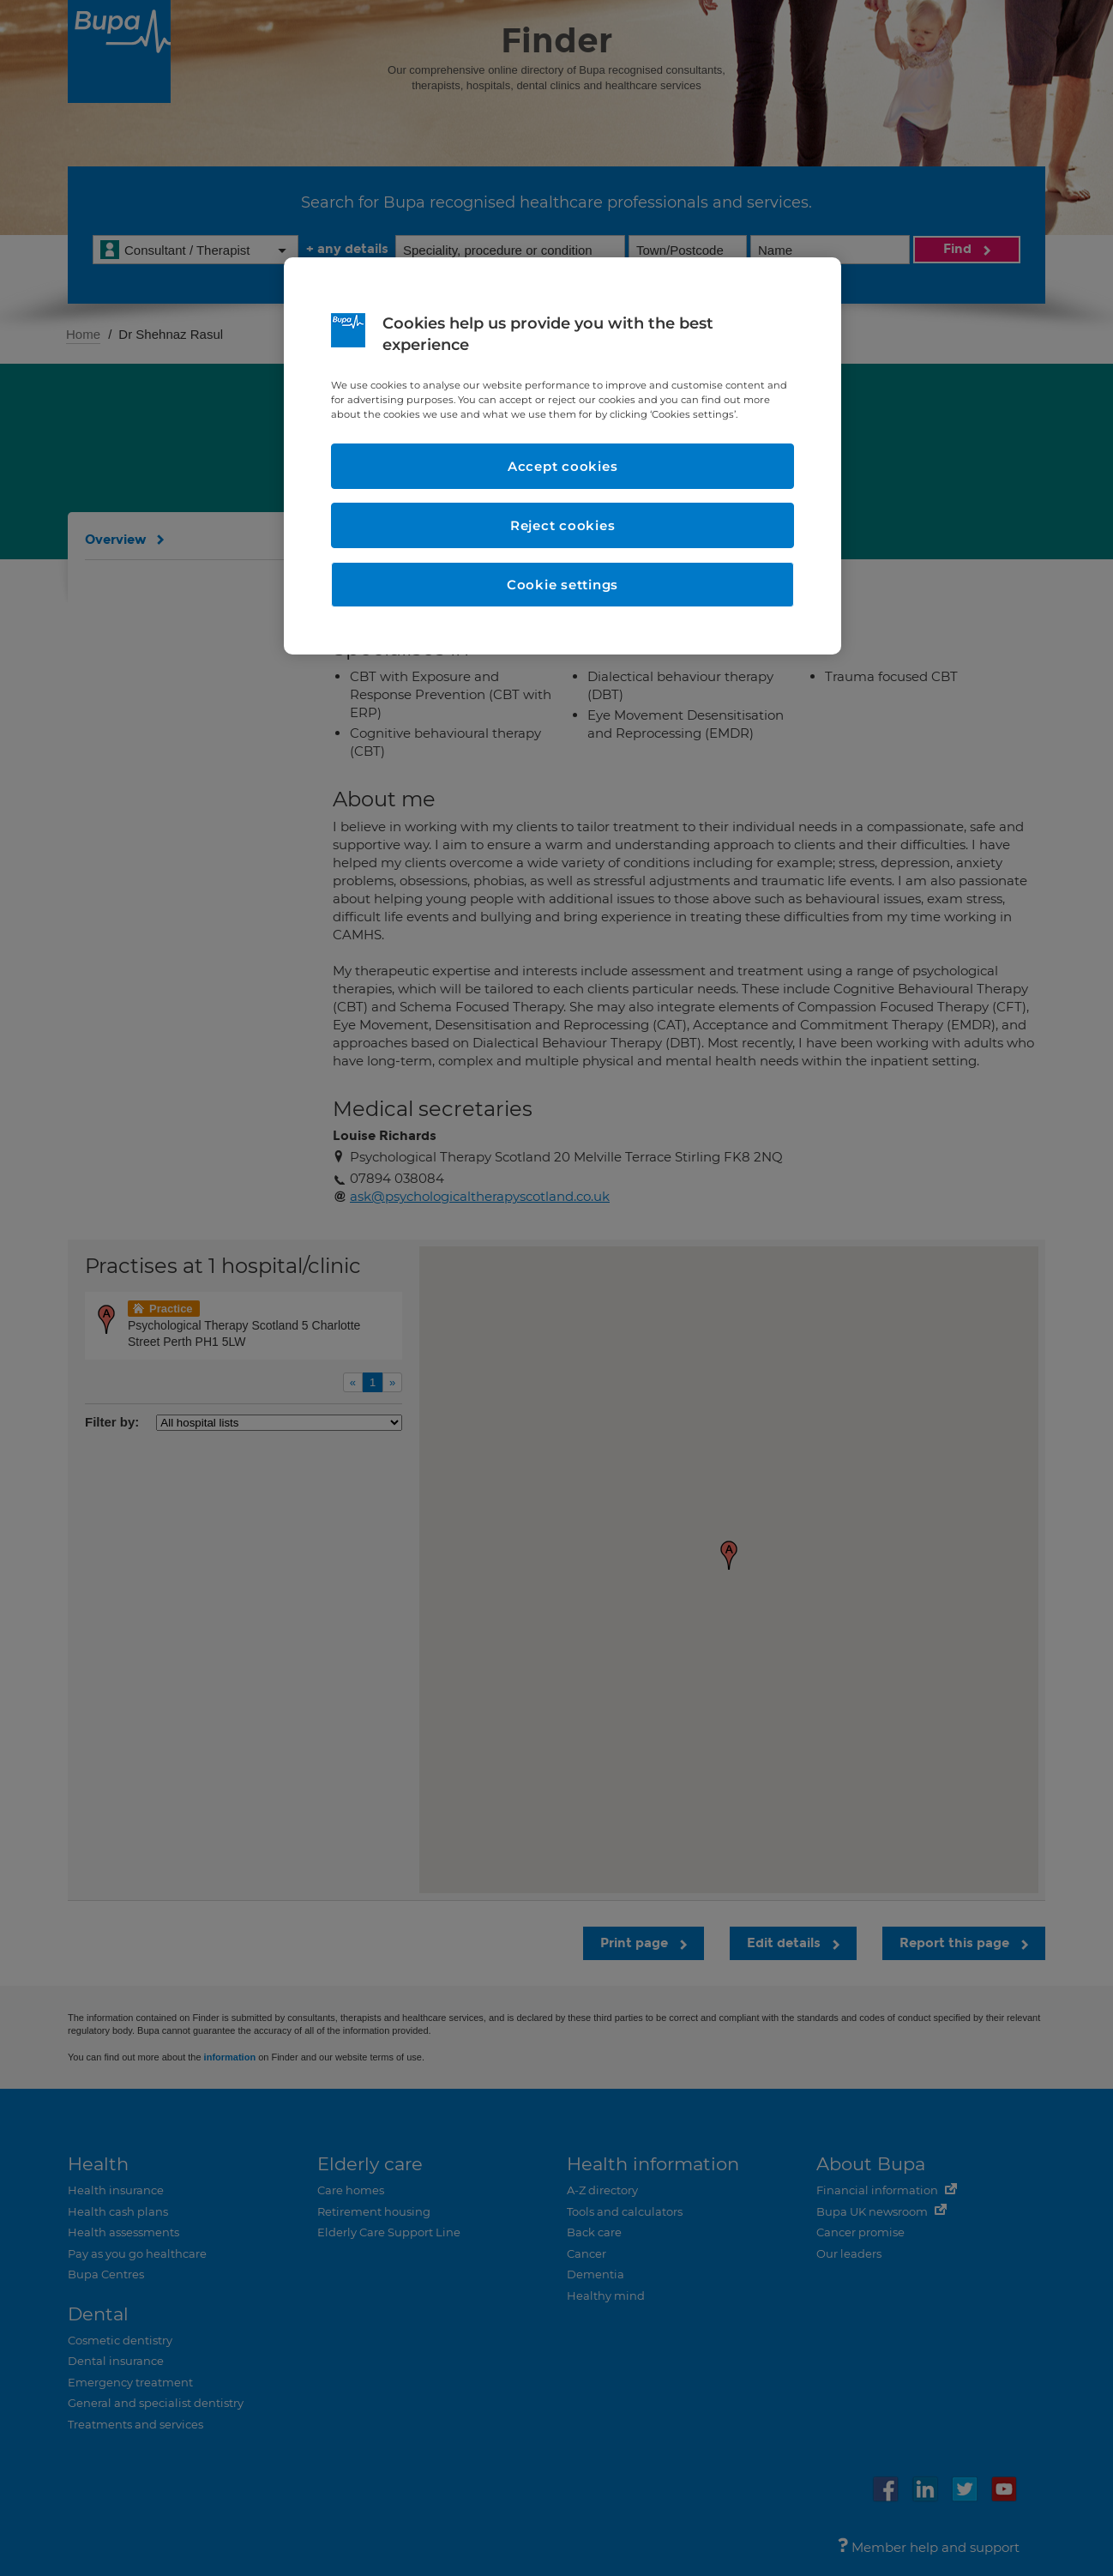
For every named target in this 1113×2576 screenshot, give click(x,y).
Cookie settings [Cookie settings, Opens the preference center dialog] (562, 584)
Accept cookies (563, 466)
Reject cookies (563, 525)
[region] (562, 456)
